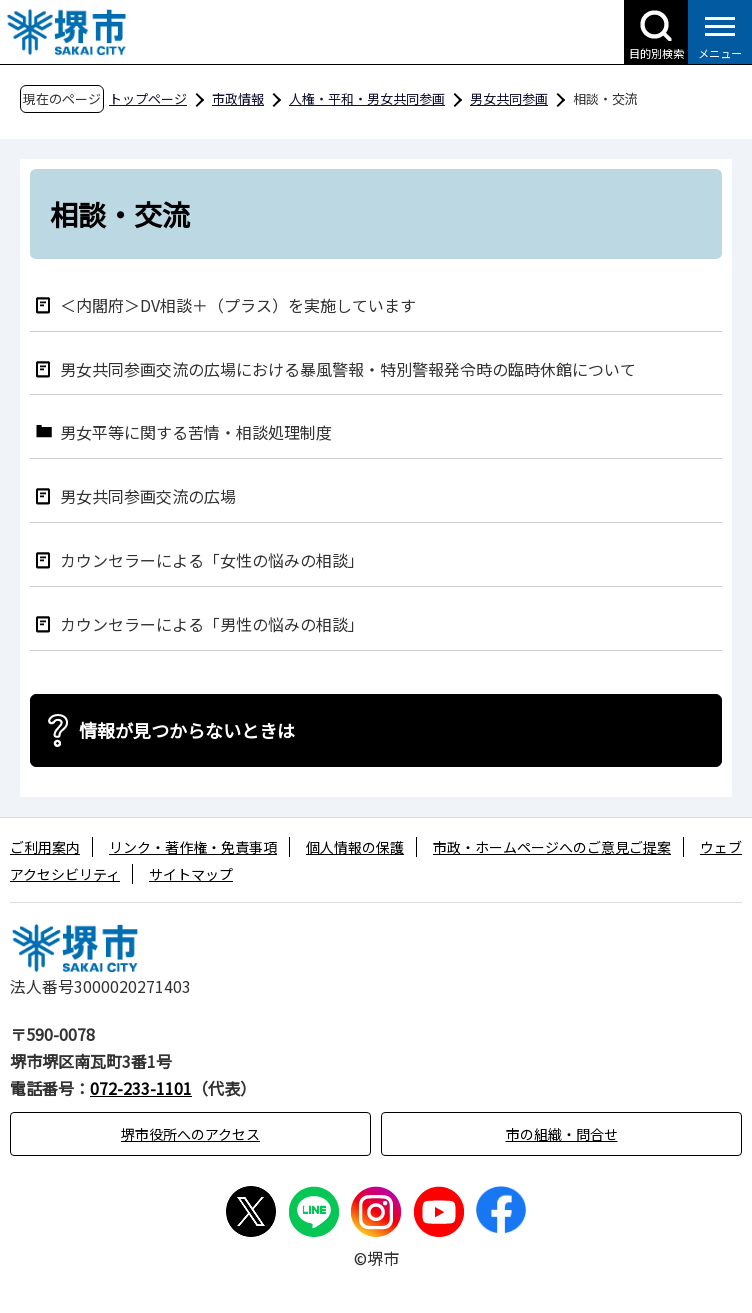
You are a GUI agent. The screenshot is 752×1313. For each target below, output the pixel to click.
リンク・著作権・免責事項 (193, 847)
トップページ (148, 98)
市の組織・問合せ (562, 1134)
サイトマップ (191, 874)
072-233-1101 (141, 1088)
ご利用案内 (45, 847)
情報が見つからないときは (187, 730)
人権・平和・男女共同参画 (367, 98)
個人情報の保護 (355, 847)
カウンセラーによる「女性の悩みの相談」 (212, 559)
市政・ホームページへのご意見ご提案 (552, 847)
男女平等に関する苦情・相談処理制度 (196, 431)
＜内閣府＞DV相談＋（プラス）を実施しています (238, 304)
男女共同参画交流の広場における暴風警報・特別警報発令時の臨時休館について (348, 368)
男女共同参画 (509, 98)
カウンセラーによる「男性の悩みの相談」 (212, 623)
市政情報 (238, 98)
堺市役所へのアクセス (190, 1134)
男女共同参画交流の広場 (148, 495)
